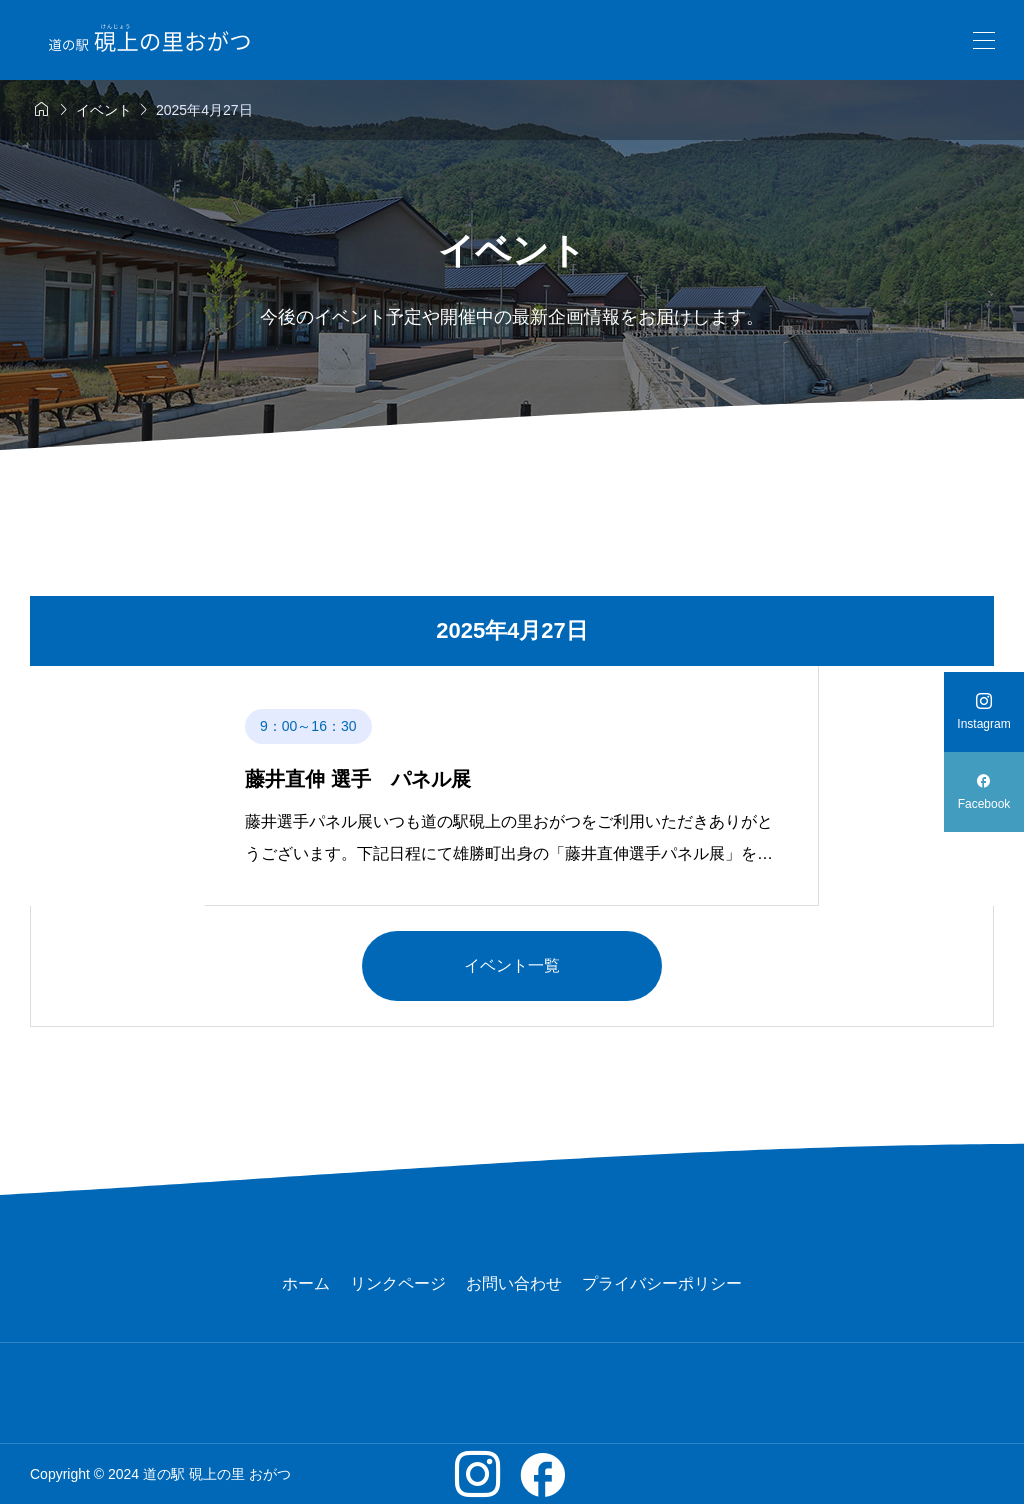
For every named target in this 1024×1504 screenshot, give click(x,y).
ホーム (306, 1283)
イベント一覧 (512, 965)
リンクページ (398, 1283)
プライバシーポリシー (662, 1283)
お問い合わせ (514, 1283)
